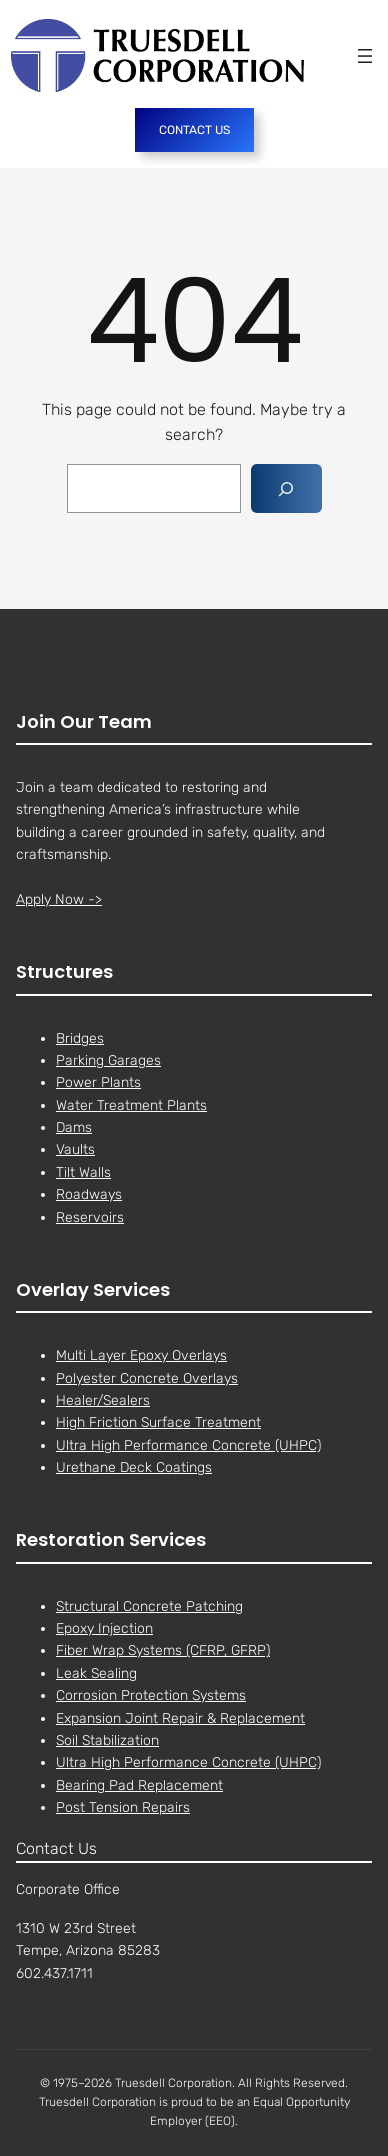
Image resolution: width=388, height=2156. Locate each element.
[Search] (286, 488)
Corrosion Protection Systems (151, 1695)
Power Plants (98, 1083)
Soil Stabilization (107, 1740)
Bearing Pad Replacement (139, 1785)
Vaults (75, 1150)
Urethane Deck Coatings (134, 1467)
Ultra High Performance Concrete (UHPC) (188, 1445)
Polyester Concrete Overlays (147, 1378)
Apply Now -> (59, 899)
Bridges (80, 1038)
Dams (74, 1127)
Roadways (89, 1195)
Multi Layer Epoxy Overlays (141, 1355)
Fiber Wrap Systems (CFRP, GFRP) (163, 1651)
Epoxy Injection (104, 1628)
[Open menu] (365, 56)
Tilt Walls (83, 1172)
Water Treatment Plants (131, 1105)
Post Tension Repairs (123, 1807)
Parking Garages (108, 1060)
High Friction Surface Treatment (158, 1423)
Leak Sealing (96, 1673)
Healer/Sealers (103, 1400)
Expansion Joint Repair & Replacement (180, 1718)
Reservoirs (90, 1217)
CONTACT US (194, 130)
